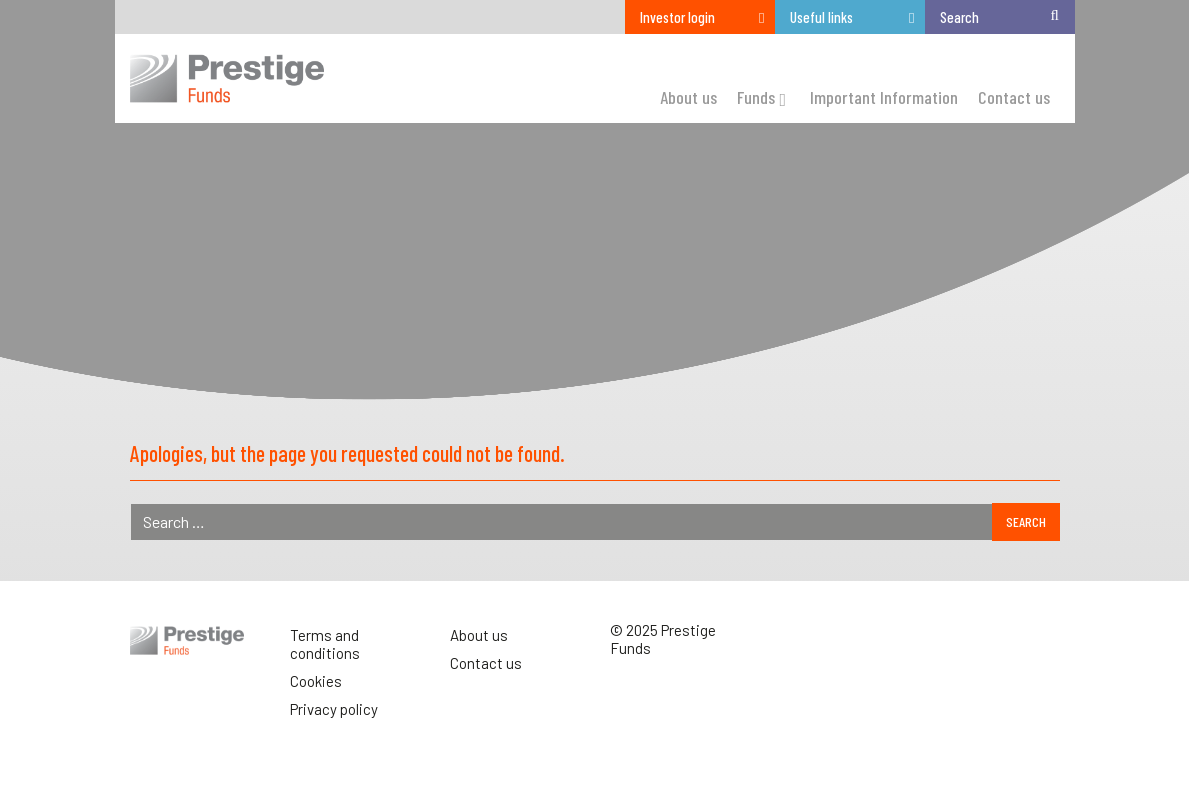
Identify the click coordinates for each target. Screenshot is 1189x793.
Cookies (316, 681)
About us (479, 635)
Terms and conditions (325, 644)
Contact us (486, 663)
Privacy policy (334, 709)
